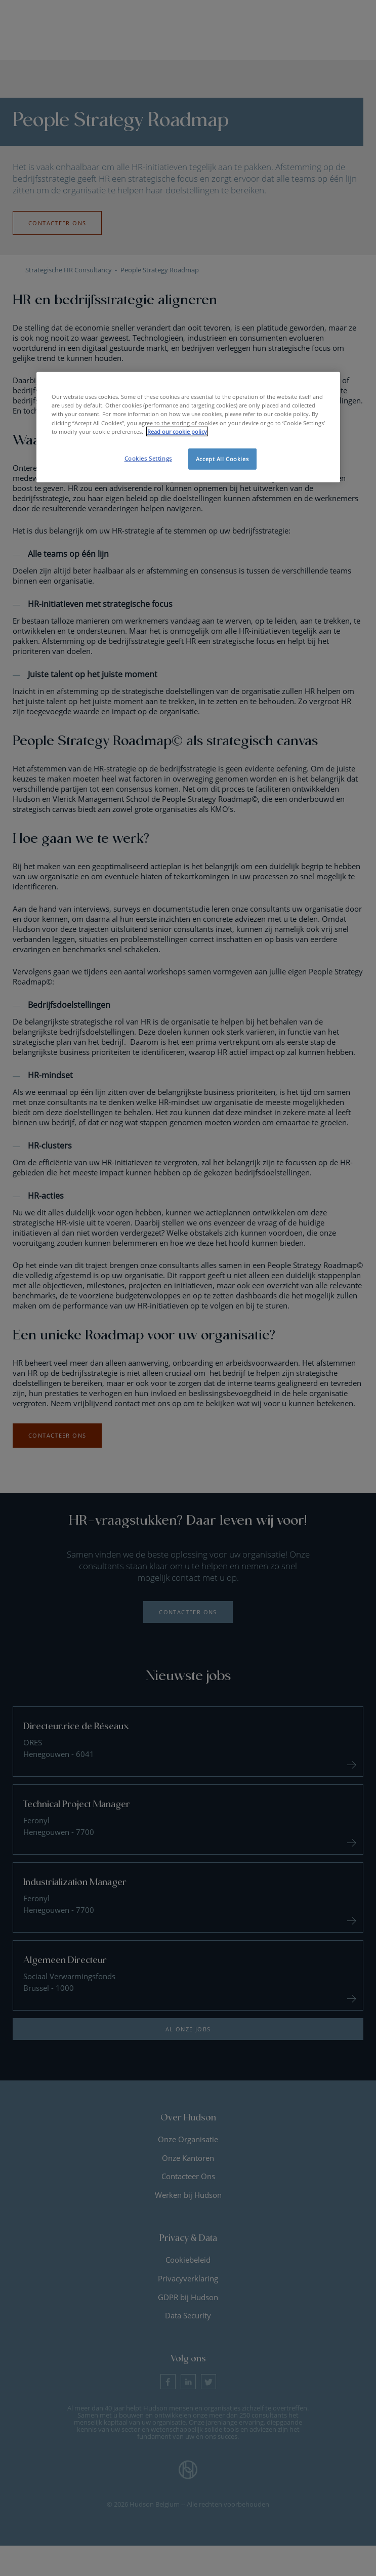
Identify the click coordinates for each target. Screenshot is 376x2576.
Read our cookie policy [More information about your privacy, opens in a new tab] (177, 431)
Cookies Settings (148, 458)
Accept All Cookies (222, 458)
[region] (188, 427)
